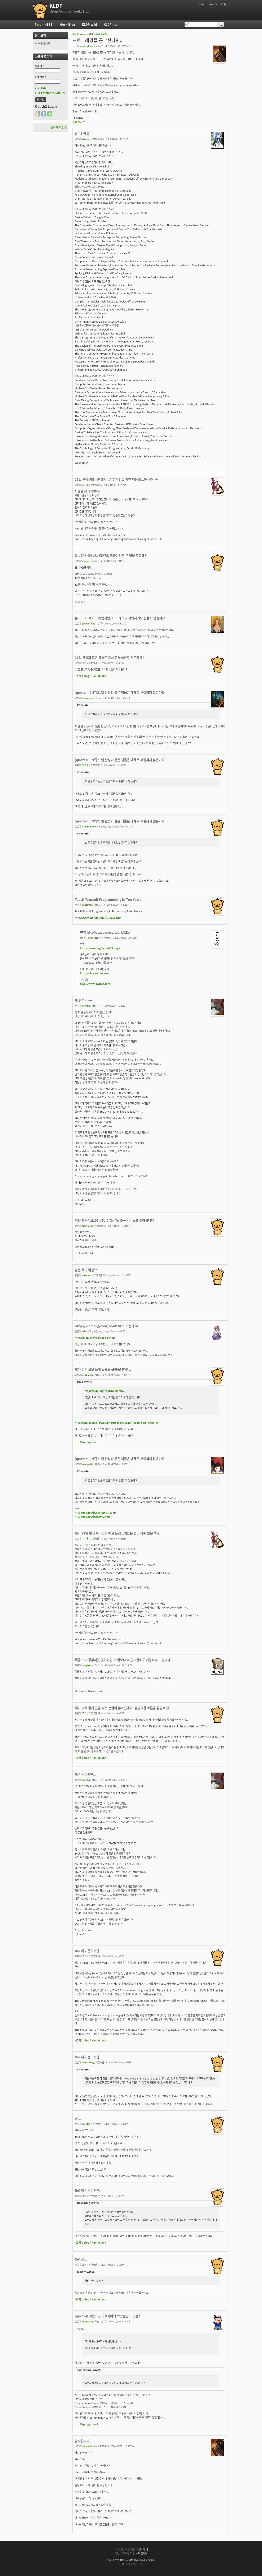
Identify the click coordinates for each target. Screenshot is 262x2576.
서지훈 (85, 484)
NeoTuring (88, 2062)
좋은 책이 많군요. (86, 1270)
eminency (87, 698)
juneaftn (87, 904)
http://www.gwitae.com (95, 983)
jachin (85, 623)
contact (213, 4)
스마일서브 (141, 2553)
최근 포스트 (44, 43)
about (203, 4)
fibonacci (87, 1225)
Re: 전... (81, 2259)
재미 (91, 34)
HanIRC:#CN (99, 676)
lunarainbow (89, 826)
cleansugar (93, 937)
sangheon (87, 1665)
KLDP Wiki (89, 24)
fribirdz (86, 138)
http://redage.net (86, 1442)
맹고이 (85, 765)
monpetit (87, 1464)
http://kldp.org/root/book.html (95, 1338)
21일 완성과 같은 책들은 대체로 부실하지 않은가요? (109, 657)
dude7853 (87, 2321)
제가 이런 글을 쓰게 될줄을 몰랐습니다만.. (103, 1369)
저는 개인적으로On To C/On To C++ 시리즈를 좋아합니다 (114, 1220)
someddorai (86, 46)
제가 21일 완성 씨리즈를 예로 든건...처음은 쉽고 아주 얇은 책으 (117, 1533)
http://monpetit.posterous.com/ (95, 1512)
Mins (84, 1331)
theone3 (87, 1275)
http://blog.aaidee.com (95, 973)
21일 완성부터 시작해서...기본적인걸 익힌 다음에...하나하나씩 (117, 479)
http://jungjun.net (86, 2424)
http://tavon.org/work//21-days (100, 948)
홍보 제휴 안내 (58, 127)
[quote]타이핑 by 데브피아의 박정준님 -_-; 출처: (109, 2316)
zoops (85, 561)
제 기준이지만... (85, 1774)
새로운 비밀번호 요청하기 (51, 93)
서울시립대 (142, 2549)
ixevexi (86, 1005)
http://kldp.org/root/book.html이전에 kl (106, 1326)
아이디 (39, 66)
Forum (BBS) (44, 24)
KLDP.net (110, 24)
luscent (86, 2123)
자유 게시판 (101, 34)
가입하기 (42, 88)
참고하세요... (84, 133)
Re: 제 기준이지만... (88, 1950)
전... (78, 2118)
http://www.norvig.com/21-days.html (98, 918)
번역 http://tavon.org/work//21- (105, 932)
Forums (81, 34)
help (224, 4)
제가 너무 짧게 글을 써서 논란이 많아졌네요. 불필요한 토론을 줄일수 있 (122, 1707)
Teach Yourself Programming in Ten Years (108, 899)
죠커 (84, 663)
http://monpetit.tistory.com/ (93, 1516)
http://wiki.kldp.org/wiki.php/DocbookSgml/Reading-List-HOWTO (116, 1423)
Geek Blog (67, 24)
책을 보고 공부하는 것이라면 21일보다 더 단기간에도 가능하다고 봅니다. (123, 1659)
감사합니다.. (83, 2440)
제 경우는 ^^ (83, 1000)
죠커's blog (82, 676)
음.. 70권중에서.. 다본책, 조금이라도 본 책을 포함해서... (113, 555)
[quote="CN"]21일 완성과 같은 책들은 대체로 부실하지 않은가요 (120, 692)
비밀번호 (40, 77)
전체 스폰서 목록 (115, 2560)
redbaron (87, 1374)
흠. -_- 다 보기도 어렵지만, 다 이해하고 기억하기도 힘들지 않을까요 (120, 618)
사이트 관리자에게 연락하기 (140, 2560)
